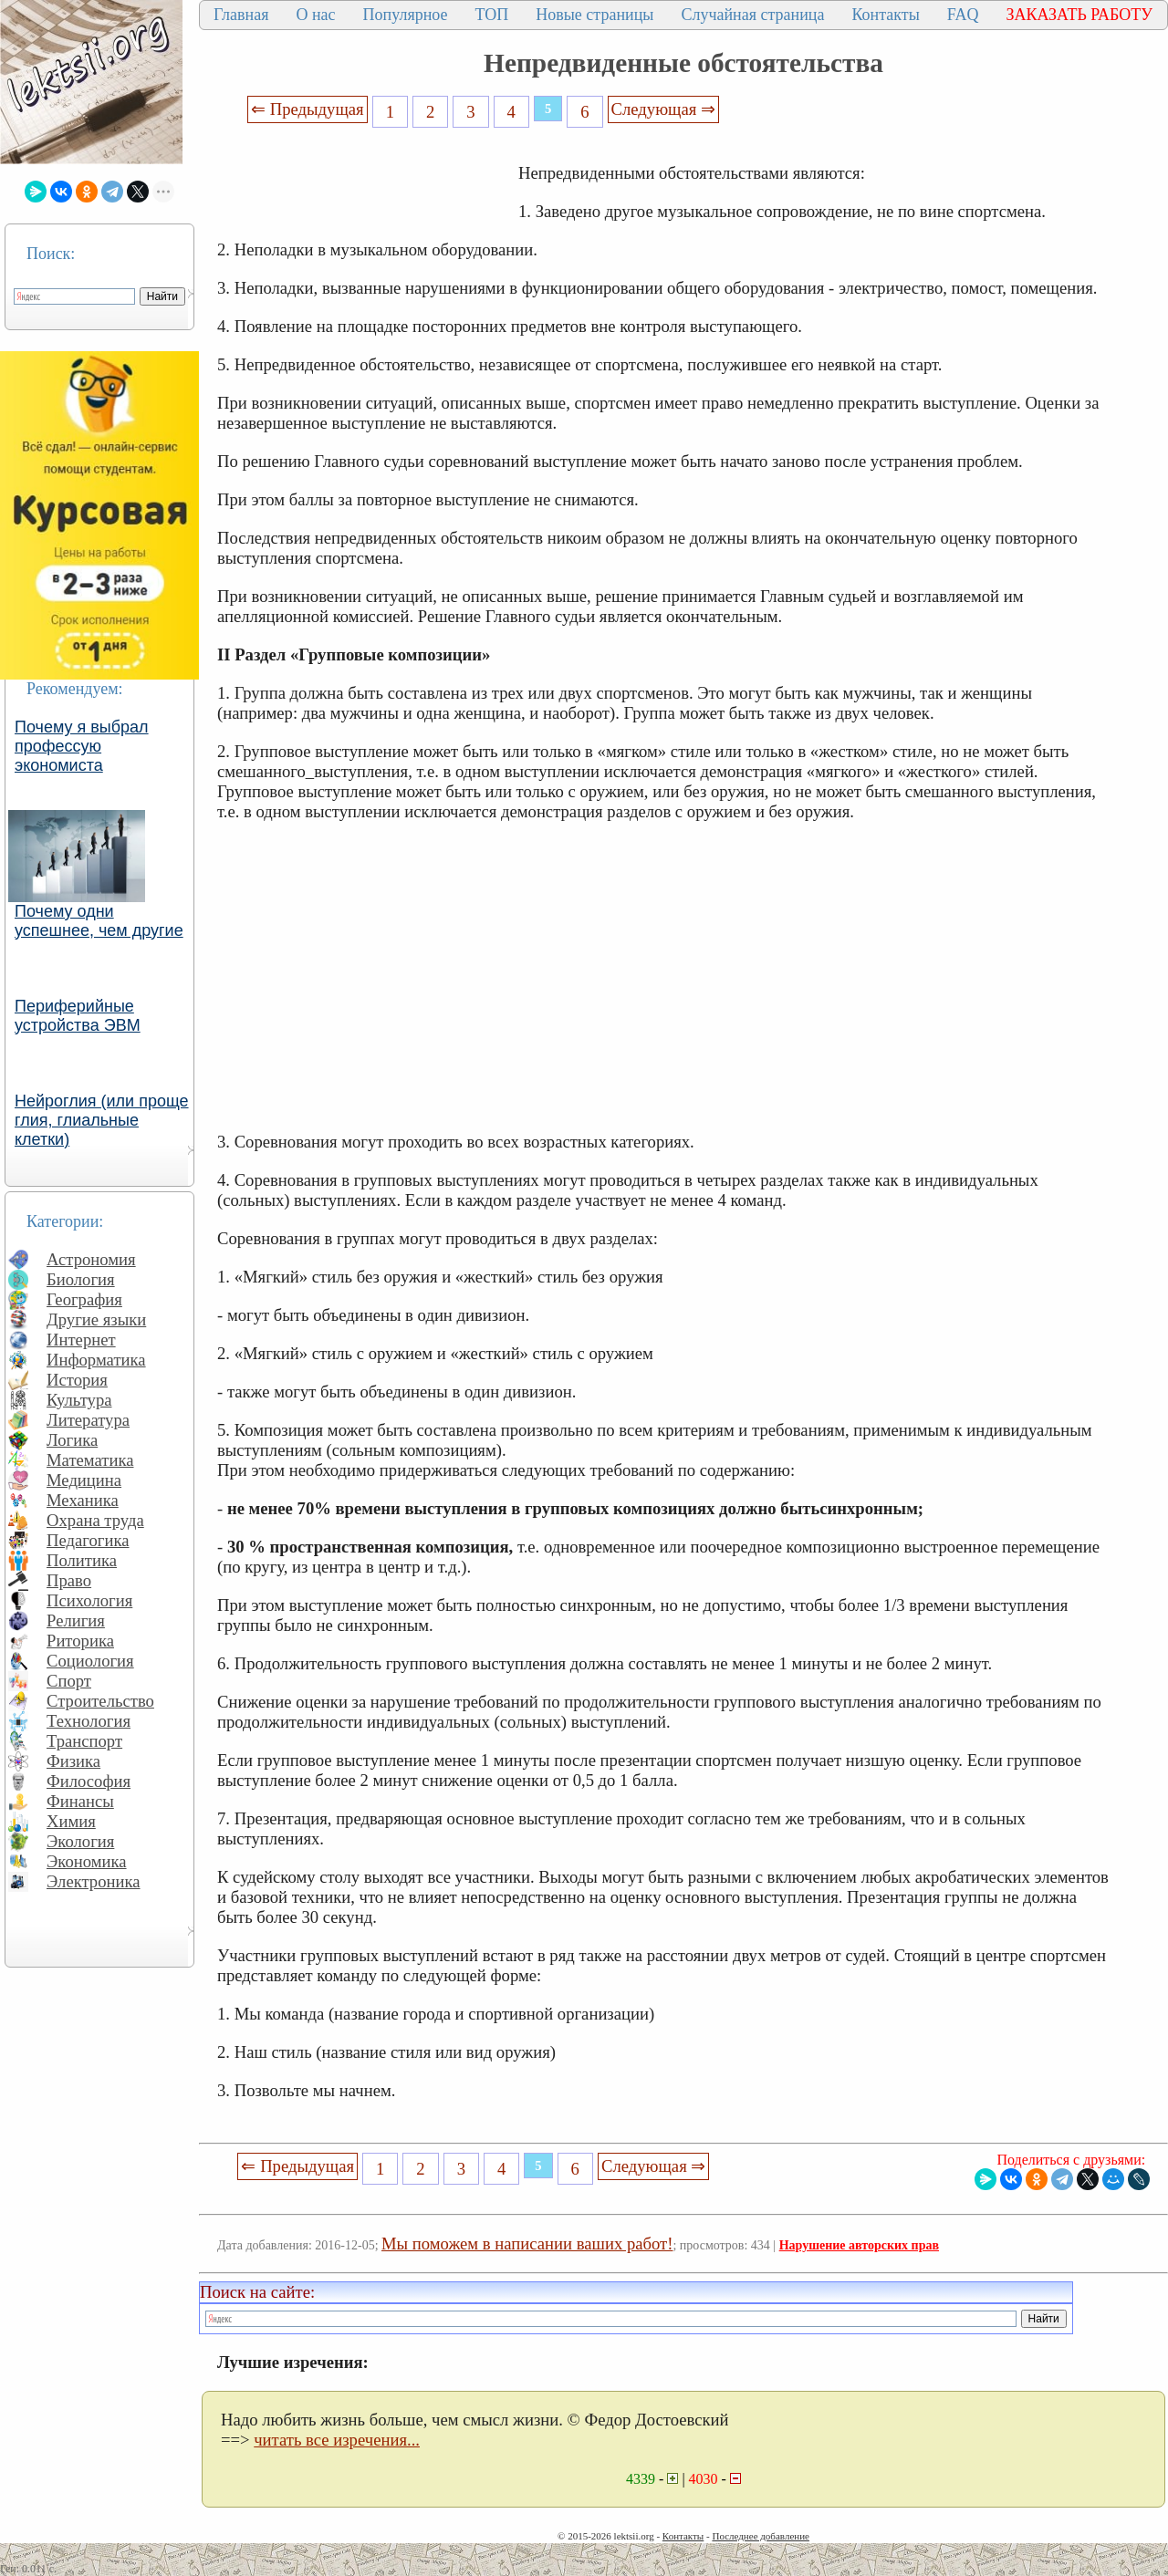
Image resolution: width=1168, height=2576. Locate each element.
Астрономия (91, 1259)
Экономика (87, 1861)
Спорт (69, 1680)
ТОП (492, 14)
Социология (90, 1660)
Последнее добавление (760, 2535)
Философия (88, 1781)
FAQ (963, 14)
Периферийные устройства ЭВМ (78, 1015)
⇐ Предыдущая (307, 109)
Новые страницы (594, 14)
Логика (72, 1439)
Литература (88, 1419)
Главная (241, 14)
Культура (79, 1399)
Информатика (96, 1359)
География (84, 1299)
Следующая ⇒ (663, 109)
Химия (71, 1821)
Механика (83, 1500)
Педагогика (88, 1540)
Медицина (84, 1480)
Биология (81, 1279)
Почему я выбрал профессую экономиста (82, 746)
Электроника (94, 1881)
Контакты (885, 14)
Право (69, 1580)
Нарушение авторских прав (859, 2245)
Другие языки (96, 1319)
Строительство (100, 1700)
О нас (315, 14)
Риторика (80, 1640)
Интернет (81, 1339)
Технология (88, 1720)
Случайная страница (752, 14)
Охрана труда (95, 1520)
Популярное (405, 14)
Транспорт (84, 1740)
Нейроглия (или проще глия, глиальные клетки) (102, 1120)
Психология (89, 1600)
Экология (80, 1841)
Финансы (80, 1801)
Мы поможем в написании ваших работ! (527, 2243)
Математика (90, 1460)
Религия (76, 1620)
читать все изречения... (337, 2439)
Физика (73, 1761)
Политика (82, 1560)
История (77, 1379)
